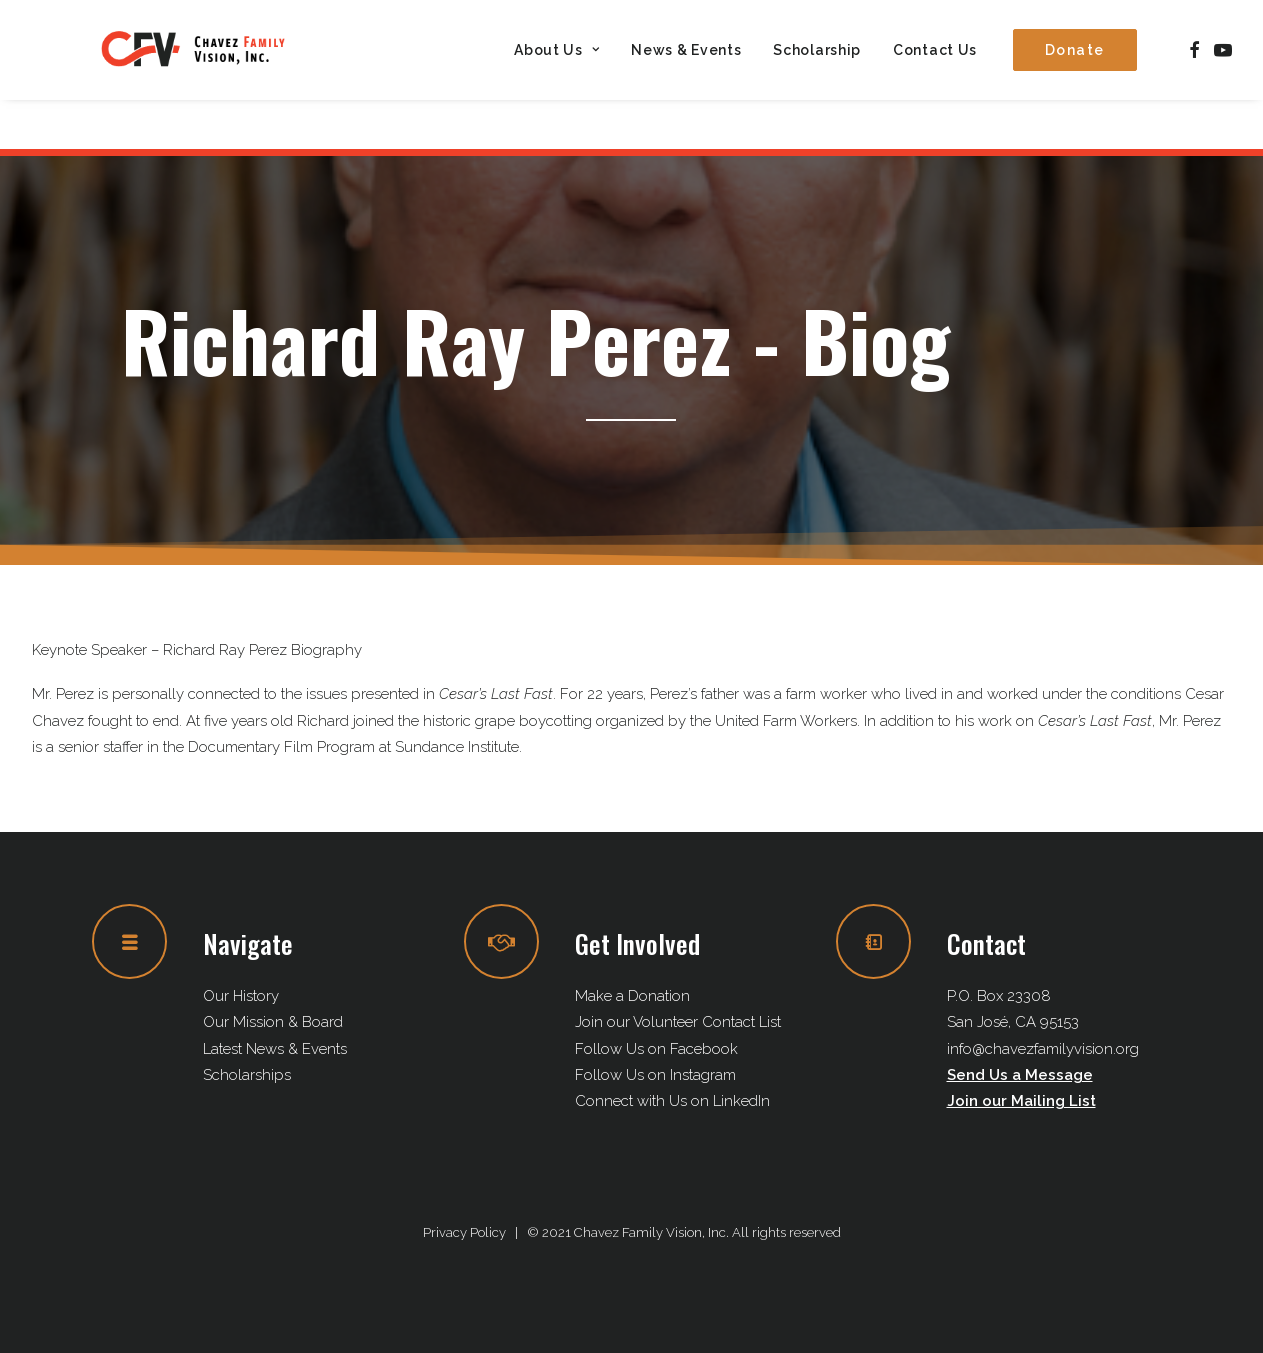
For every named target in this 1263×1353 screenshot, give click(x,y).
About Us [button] (556, 75)
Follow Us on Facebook (656, 1049)
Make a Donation (632, 996)
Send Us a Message (1020, 1075)
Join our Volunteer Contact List (678, 1022)
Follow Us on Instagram (655, 1075)
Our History (241, 996)
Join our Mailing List (1021, 1101)
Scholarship (817, 75)
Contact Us (935, 75)
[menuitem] (556, 75)
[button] (1194, 75)
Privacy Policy (464, 1232)
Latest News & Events (275, 1049)
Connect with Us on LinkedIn (672, 1101)
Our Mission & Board (273, 1022)
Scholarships (247, 1075)
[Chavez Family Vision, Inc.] (220, 75)
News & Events (686, 75)
